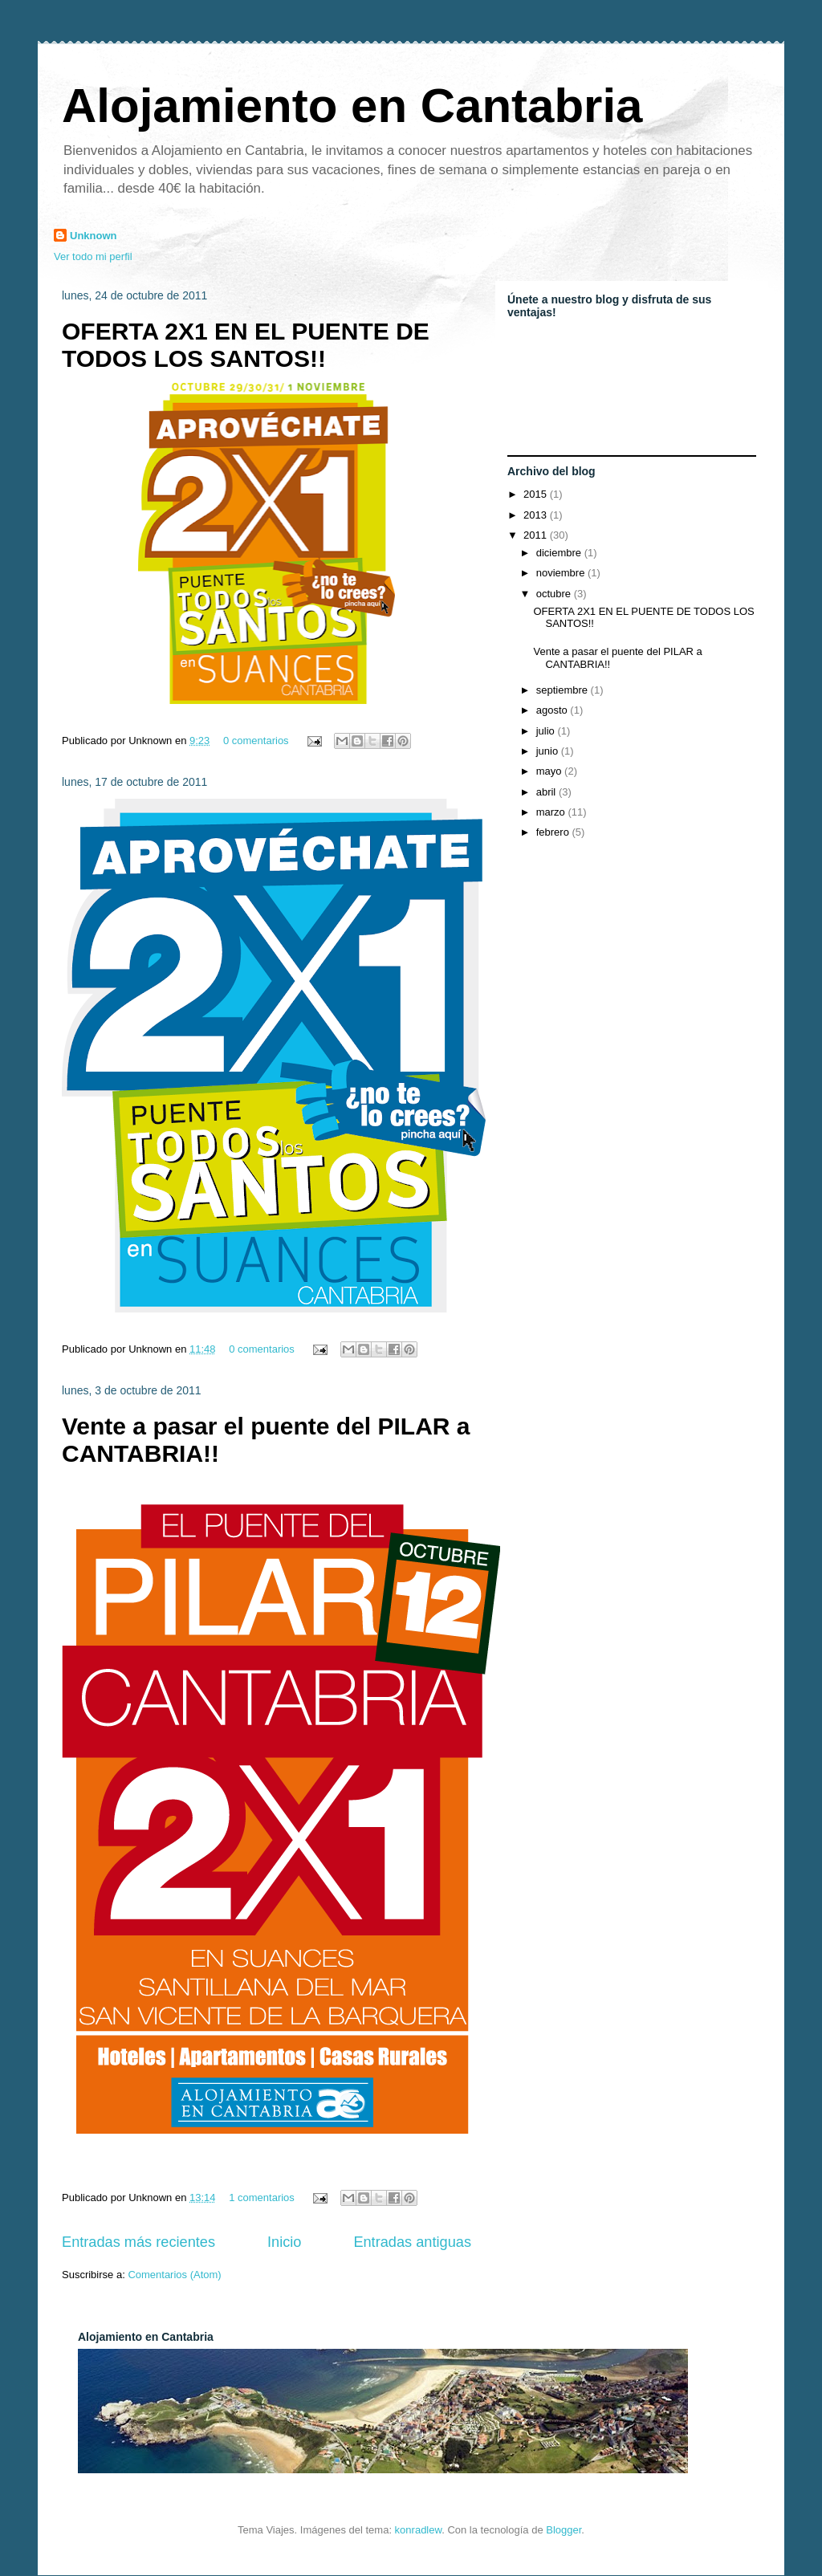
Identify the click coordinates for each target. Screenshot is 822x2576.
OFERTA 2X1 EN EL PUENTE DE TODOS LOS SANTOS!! (245, 345)
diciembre (560, 553)
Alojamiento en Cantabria (352, 105)
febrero (554, 832)
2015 (536, 494)
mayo (550, 771)
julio (547, 731)
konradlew (418, 2530)
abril (547, 792)
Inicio (284, 2242)
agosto (553, 710)
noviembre (562, 573)
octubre (555, 594)
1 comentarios (262, 2197)
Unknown (93, 236)
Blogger (563, 2530)
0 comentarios (256, 741)
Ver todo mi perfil (93, 256)
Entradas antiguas (412, 2242)
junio (548, 751)
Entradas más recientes (138, 2242)
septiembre (563, 690)
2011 (536, 535)
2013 (536, 515)
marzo (552, 812)
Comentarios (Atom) (174, 2275)
